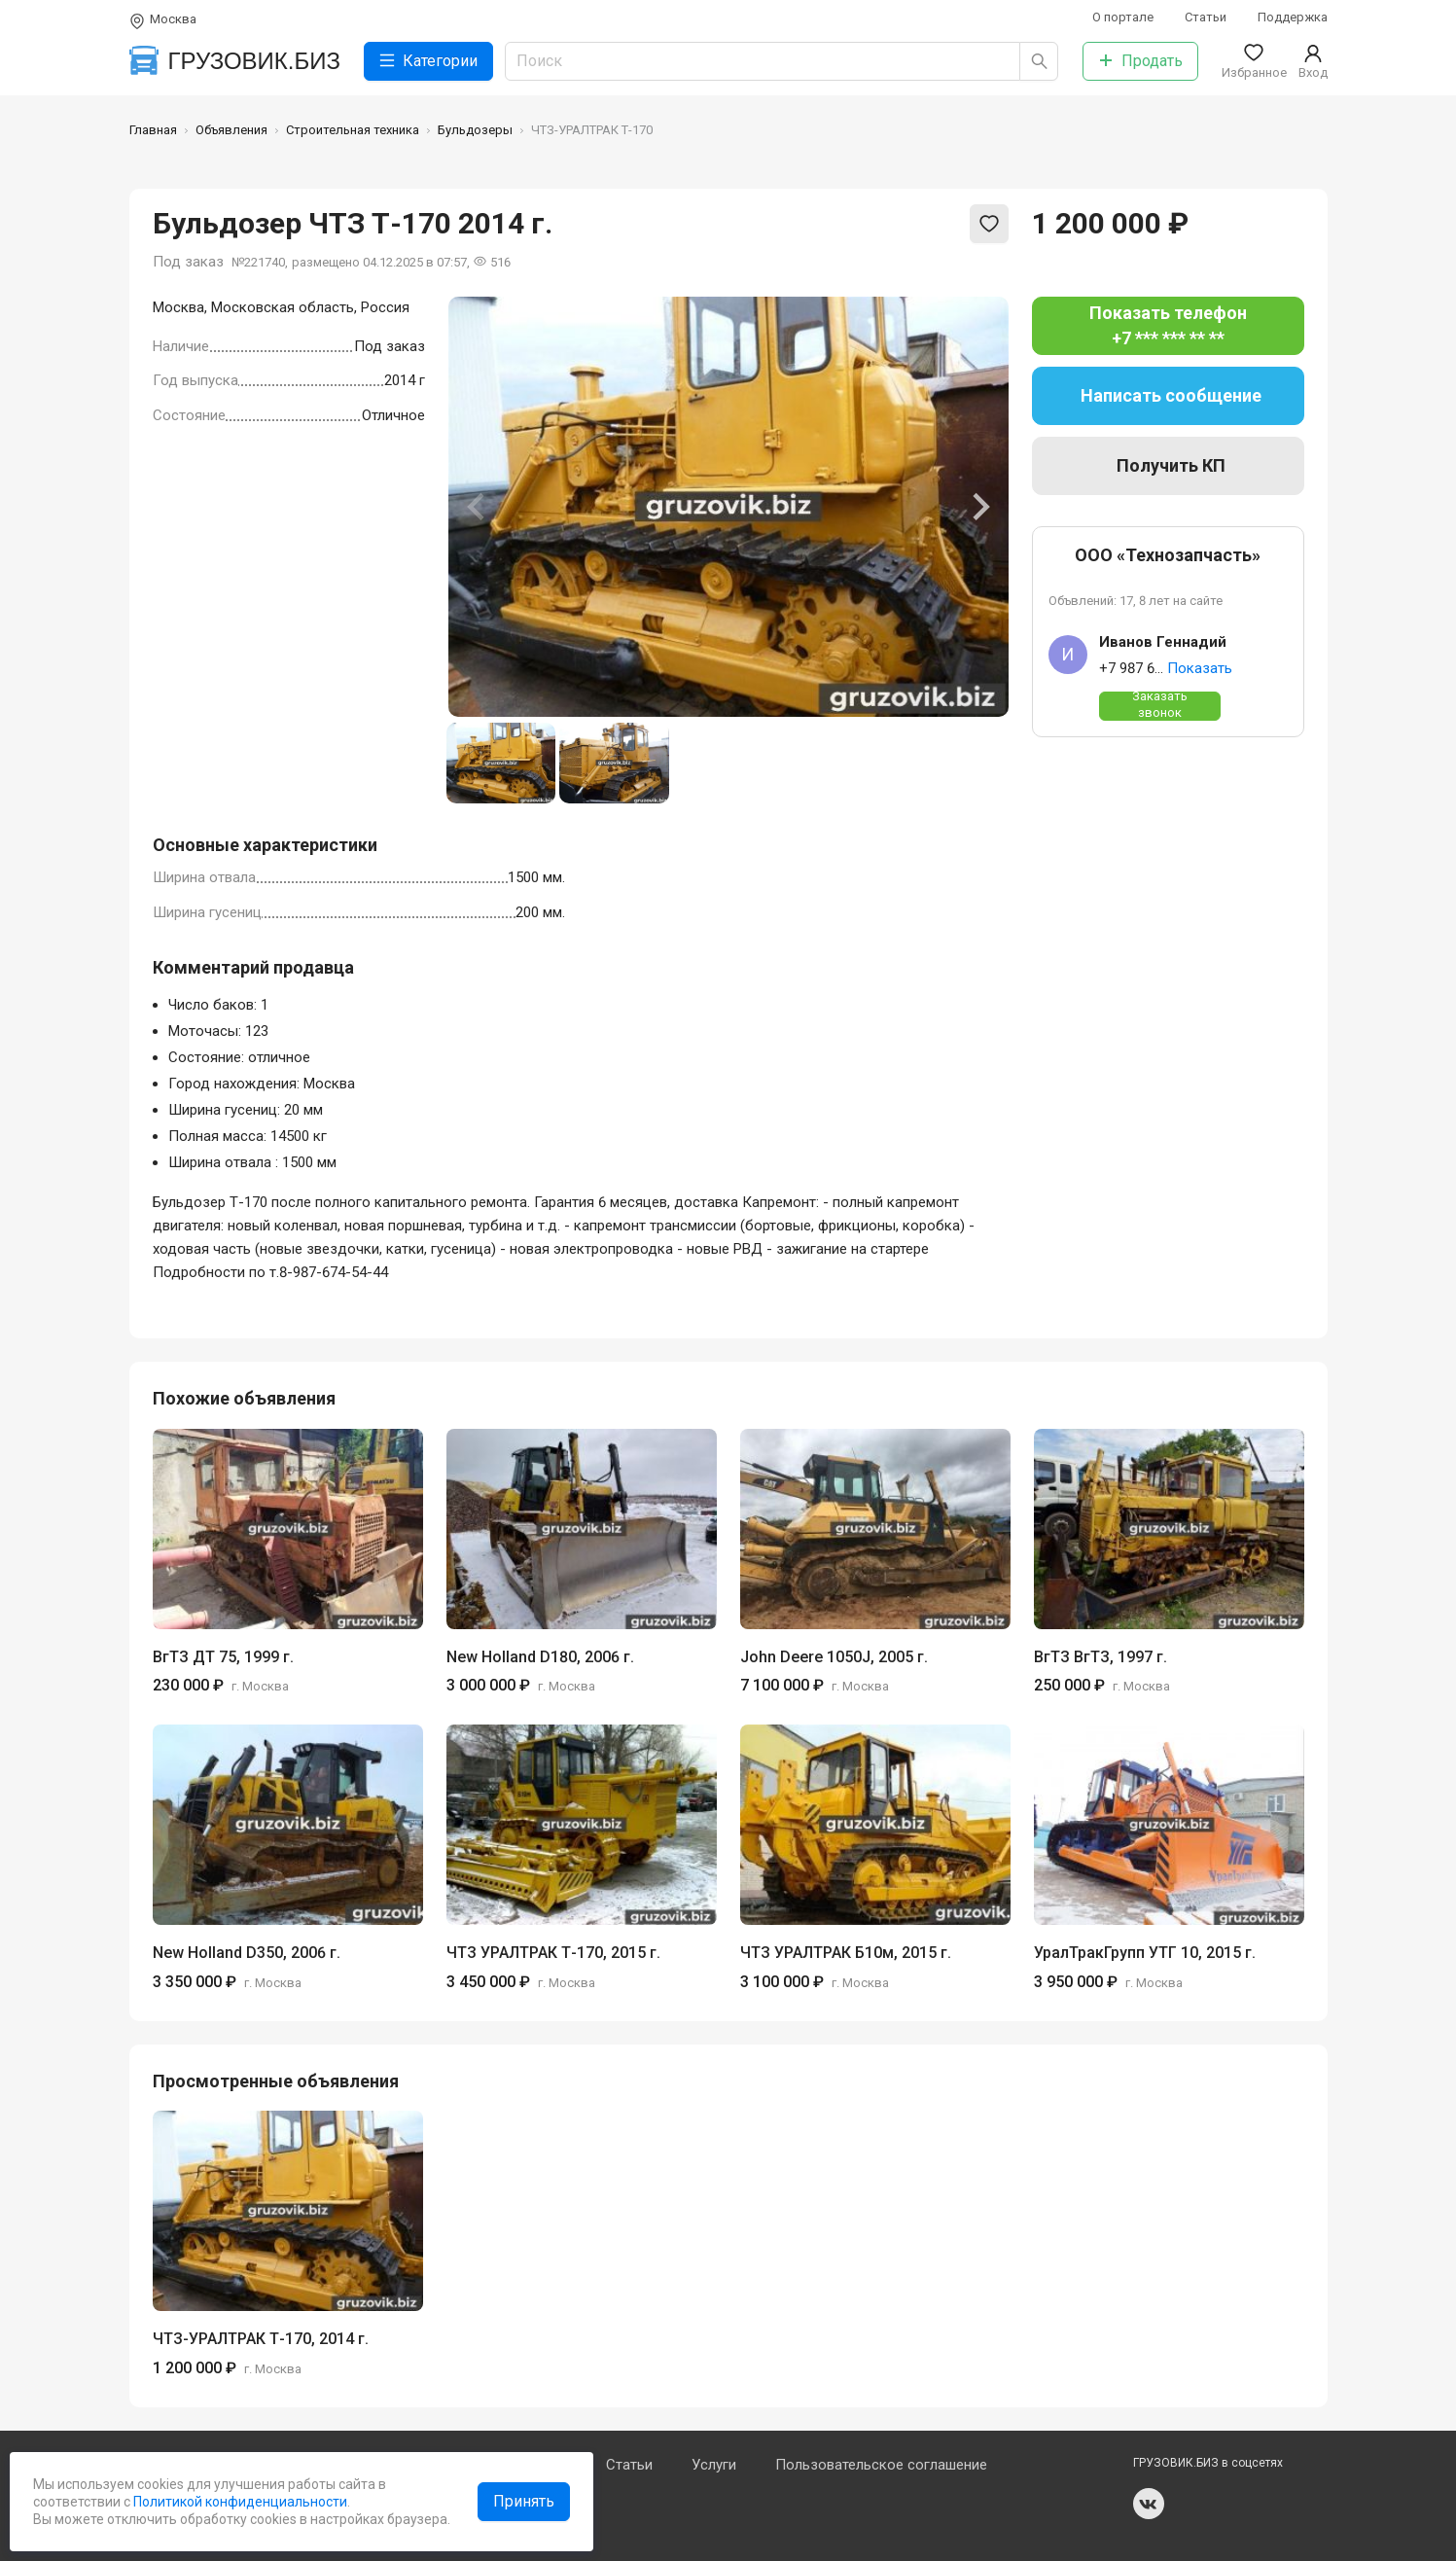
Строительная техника (352, 130)
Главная (153, 130)
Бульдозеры (475, 130)
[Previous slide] (477, 506)
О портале (1123, 17)
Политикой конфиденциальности (238, 2501)
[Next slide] (979, 506)
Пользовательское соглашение (881, 2464)
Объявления (231, 130)
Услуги (714, 2464)
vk (1148, 2503)
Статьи (1205, 17)
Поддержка (1293, 17)
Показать (1199, 668)
